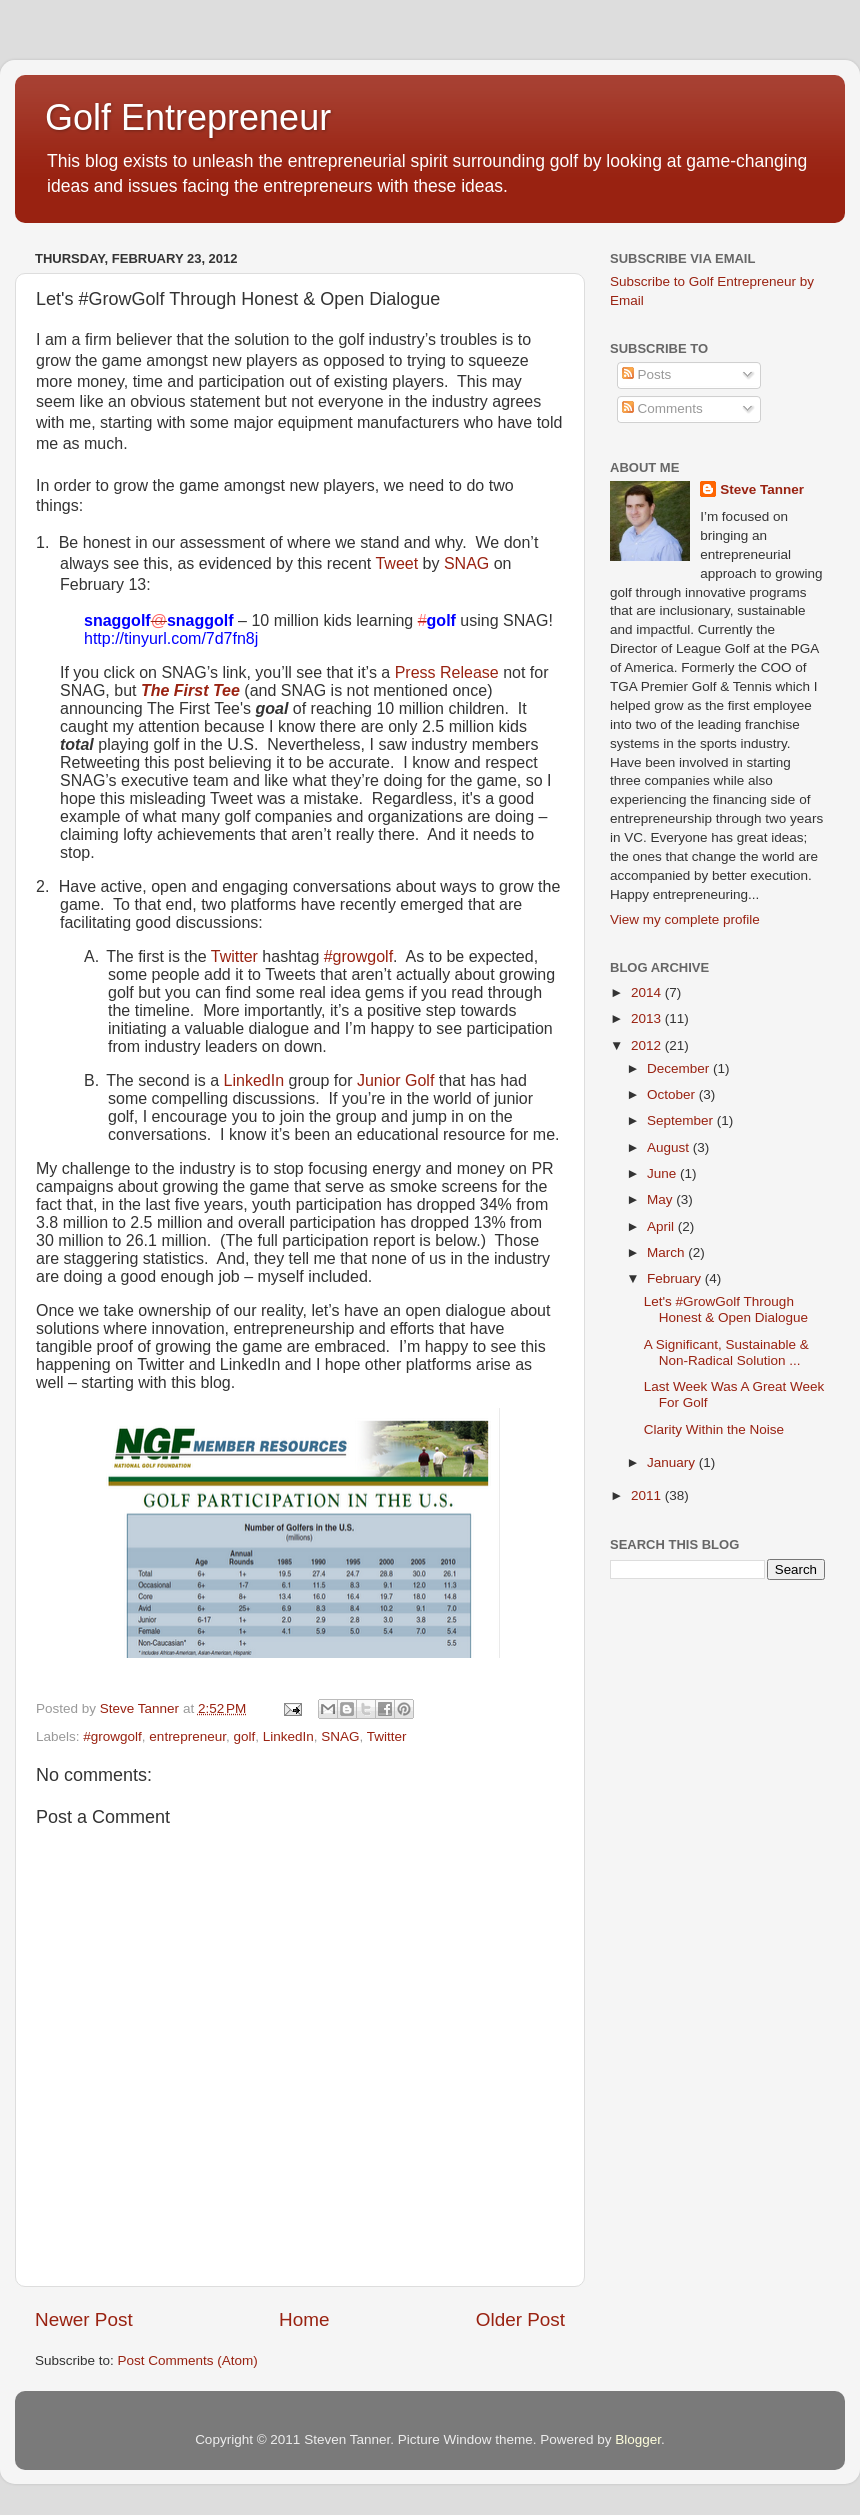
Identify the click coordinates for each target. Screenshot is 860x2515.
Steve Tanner (762, 489)
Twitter (234, 956)
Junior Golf (395, 1080)
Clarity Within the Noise (714, 1429)
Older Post (520, 2319)
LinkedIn (254, 1080)
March (667, 1252)
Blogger (638, 2439)
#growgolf (358, 956)
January (673, 1462)
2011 (648, 1495)
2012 (648, 1045)
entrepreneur (187, 1736)
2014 (648, 992)
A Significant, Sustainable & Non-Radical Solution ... (726, 1352)
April (662, 1226)
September (682, 1120)
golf (244, 1736)
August (670, 1147)
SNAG (466, 563)
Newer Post (84, 2319)
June (663, 1173)
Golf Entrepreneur (188, 117)
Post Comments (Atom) (188, 2360)
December (680, 1068)
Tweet (396, 563)
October (673, 1094)
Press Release (447, 672)
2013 (648, 1018)
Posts (647, 374)
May (661, 1199)
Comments (662, 408)
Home (304, 2319)
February (676, 1278)
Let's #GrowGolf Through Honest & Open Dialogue (726, 1309)
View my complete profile (685, 919)
